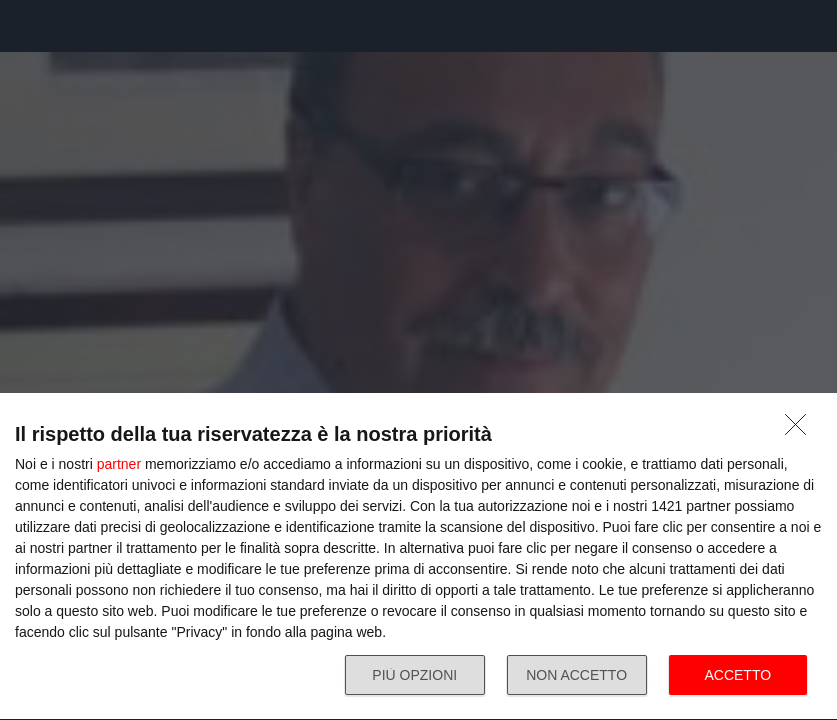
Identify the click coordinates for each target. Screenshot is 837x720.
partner (119, 464)
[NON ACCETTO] (801, 430)
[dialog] (418, 557)
